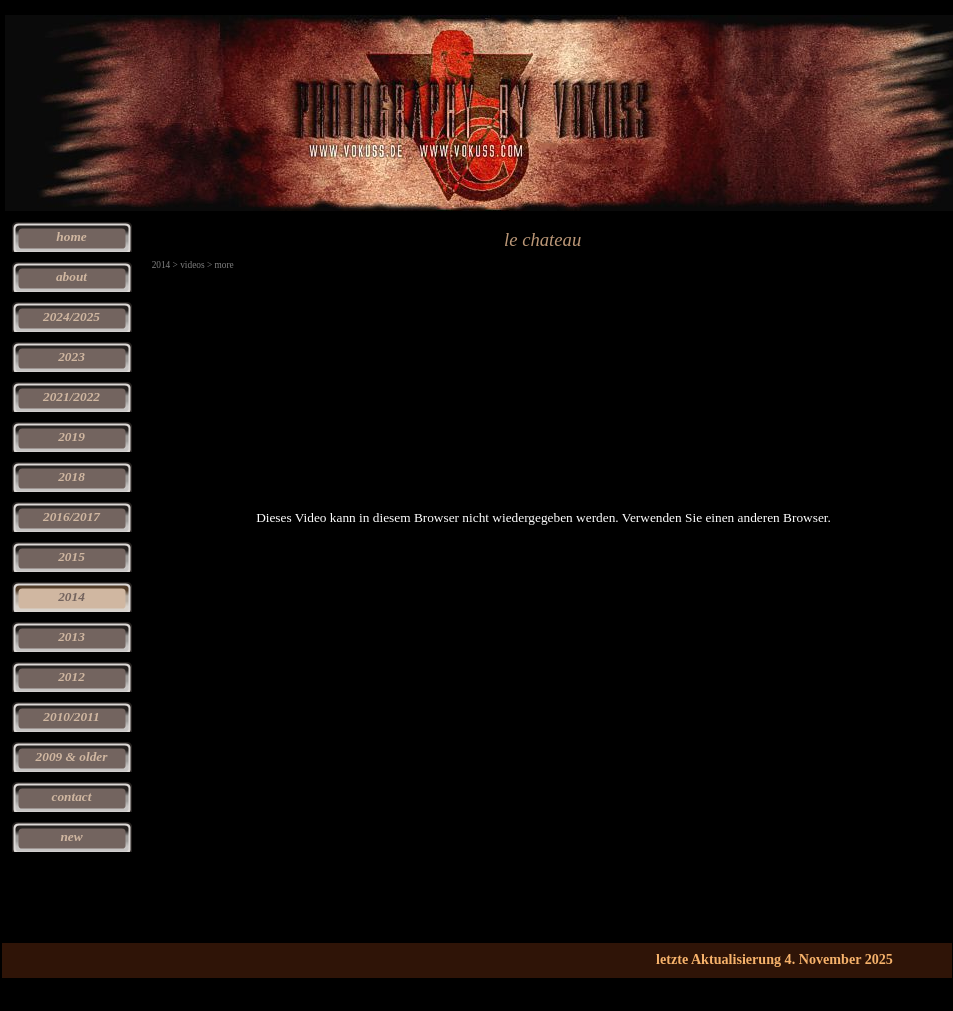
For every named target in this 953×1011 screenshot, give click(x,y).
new (71, 836)
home (71, 236)
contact (72, 796)
